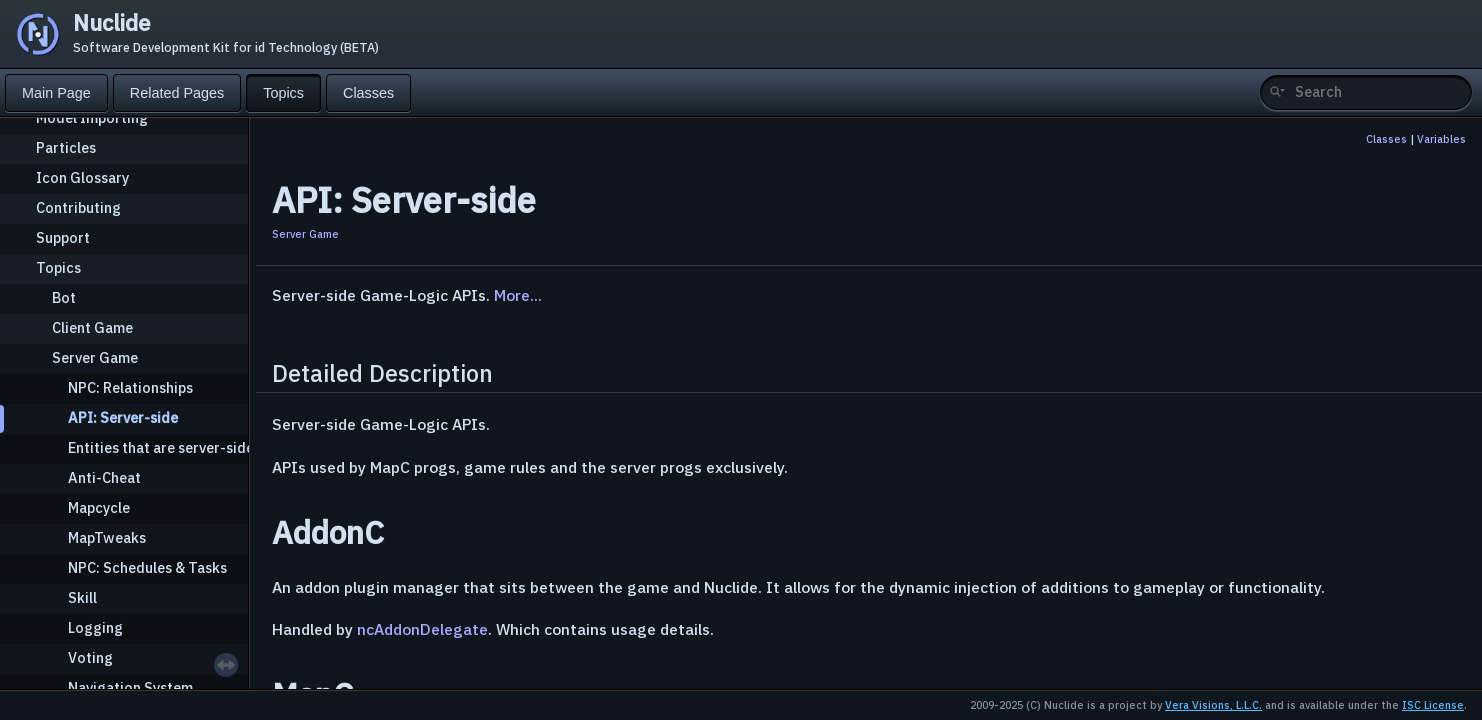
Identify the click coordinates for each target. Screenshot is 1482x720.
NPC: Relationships (130, 387)
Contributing (78, 207)
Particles (66, 147)
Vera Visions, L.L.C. (1213, 705)
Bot (64, 297)
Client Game (92, 327)
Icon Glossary (82, 177)
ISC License (1433, 705)
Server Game (95, 357)
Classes (1386, 139)
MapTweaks (107, 537)
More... (518, 295)
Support (63, 237)
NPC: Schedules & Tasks (147, 567)
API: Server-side (123, 417)
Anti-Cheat (104, 477)
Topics (58, 267)
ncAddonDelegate (422, 629)
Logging (95, 627)
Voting (90, 657)
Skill (82, 597)
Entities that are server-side (161, 447)
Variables (1441, 139)
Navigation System (130, 687)
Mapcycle (99, 507)
